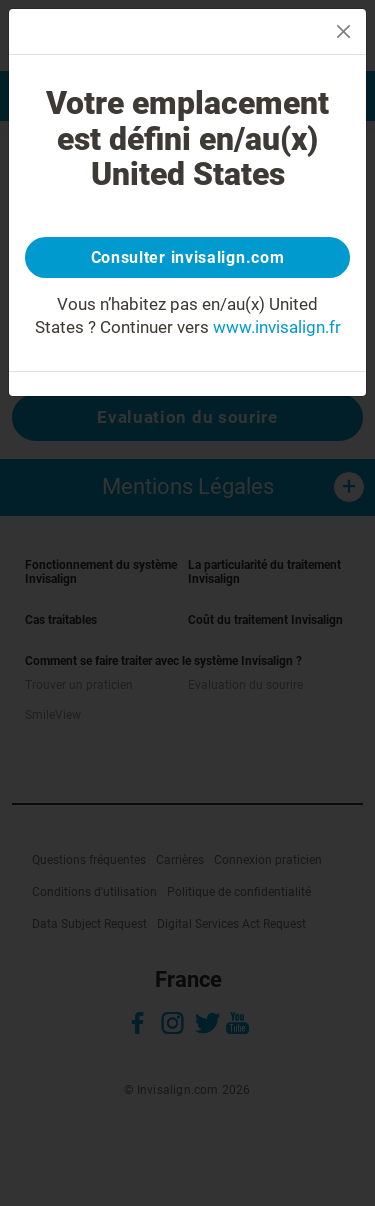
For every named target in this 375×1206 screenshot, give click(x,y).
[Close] (343, 31)
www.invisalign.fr (277, 327)
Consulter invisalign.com (188, 257)
